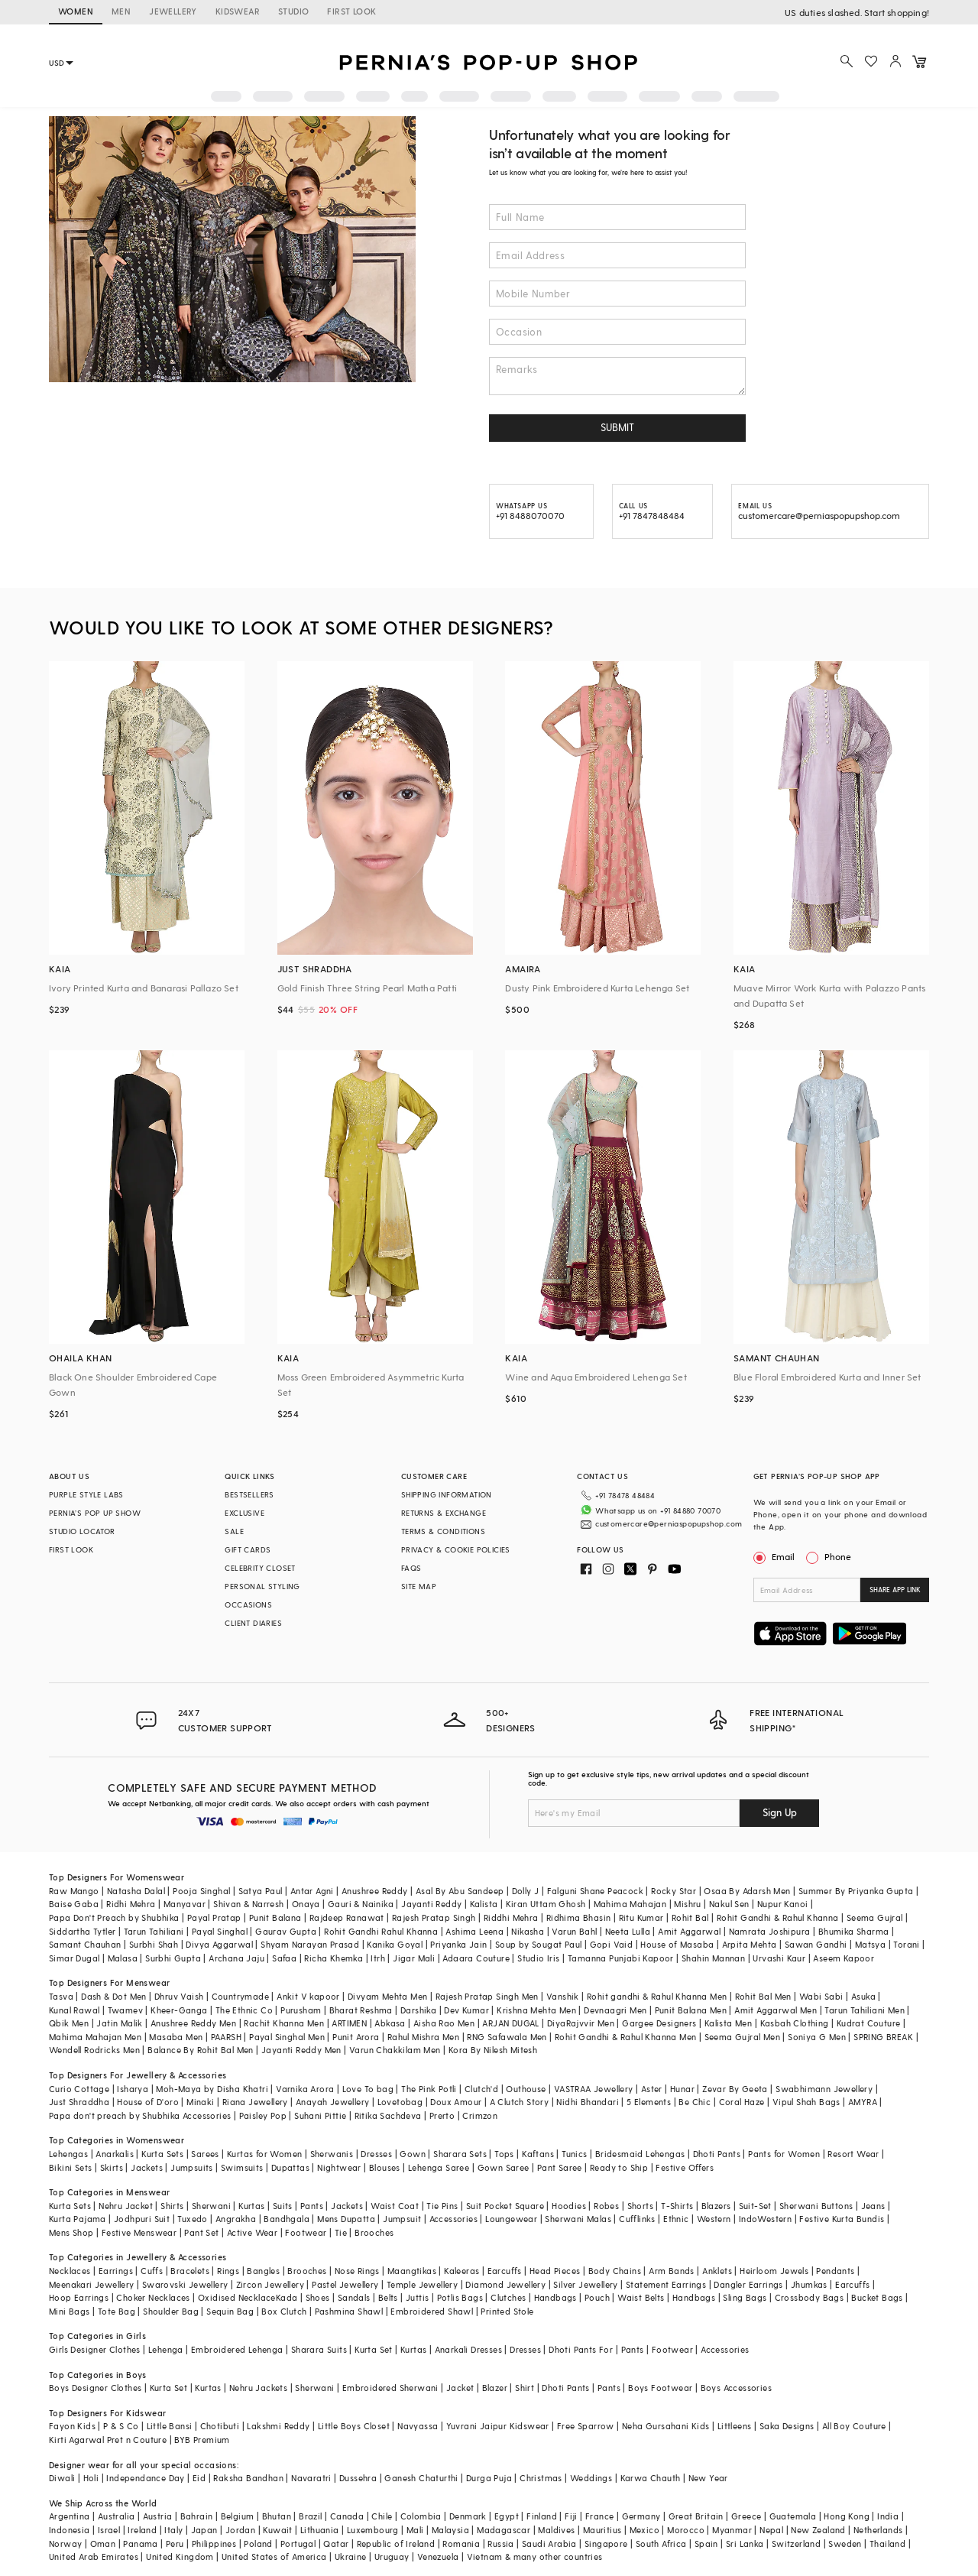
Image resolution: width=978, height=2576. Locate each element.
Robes (606, 2206)
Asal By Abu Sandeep (460, 1891)
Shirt (524, 2388)
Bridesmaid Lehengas (640, 2154)
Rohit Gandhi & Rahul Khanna (778, 1917)
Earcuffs (504, 2271)
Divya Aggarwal (219, 1944)
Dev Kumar (466, 2010)
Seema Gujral (875, 1917)
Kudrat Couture (869, 2023)
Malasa (123, 1958)
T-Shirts (677, 2206)
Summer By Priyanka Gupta (856, 1891)
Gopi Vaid (611, 1944)
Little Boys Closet (354, 2426)
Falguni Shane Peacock (595, 1891)
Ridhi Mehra (130, 1904)
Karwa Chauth (650, 2478)
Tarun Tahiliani (154, 1931)
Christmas (541, 2478)
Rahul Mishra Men (423, 2037)
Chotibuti (220, 2426)
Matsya (870, 1944)
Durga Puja (489, 2478)
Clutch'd (481, 2089)
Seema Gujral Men (742, 2037)
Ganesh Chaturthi (421, 2478)
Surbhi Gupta (173, 1958)
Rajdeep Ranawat (346, 1917)
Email (775, 1556)
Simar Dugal (74, 1958)
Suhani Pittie (320, 2115)
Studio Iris (538, 1958)
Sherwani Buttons (816, 2206)
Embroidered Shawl (431, 2311)
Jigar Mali (414, 1958)
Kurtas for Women (264, 2154)
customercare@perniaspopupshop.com (668, 1523)
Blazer (494, 2388)
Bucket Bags (876, 2297)
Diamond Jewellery (505, 2284)
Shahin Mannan (713, 1958)
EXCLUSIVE (244, 1512)
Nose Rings (357, 2271)
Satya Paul (260, 1891)
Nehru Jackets (258, 2388)
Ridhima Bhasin (578, 1917)
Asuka (863, 1996)
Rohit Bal (690, 1917)
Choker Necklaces (152, 2297)
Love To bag (367, 2089)
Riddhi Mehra (511, 1917)
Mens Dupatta (346, 2219)
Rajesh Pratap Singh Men (487, 1996)
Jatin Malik (119, 2023)
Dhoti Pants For (581, 2349)
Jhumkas (809, 2284)
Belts (388, 2297)
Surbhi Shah (153, 1944)
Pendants (835, 2271)
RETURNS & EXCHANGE (443, 1512)
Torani (906, 1944)
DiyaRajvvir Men (580, 2023)
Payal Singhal (220, 1931)
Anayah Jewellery (332, 2102)
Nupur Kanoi (782, 1904)
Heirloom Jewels (774, 2271)
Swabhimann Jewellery (824, 2089)
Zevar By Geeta (735, 2089)
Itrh (378, 1958)
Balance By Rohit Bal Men (200, 2050)
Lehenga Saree (438, 2167)
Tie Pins (442, 2206)
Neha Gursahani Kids (666, 2426)
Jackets (147, 2167)
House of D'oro (148, 2102)
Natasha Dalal (136, 1891)
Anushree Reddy (375, 1891)
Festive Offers (685, 2167)
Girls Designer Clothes (95, 2349)
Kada (287, 2297)
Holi (91, 2478)
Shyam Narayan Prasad (310, 1944)
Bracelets (189, 2271)
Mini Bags (69, 2311)
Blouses (384, 2167)
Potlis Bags (460, 2297)
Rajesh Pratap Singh (434, 1917)
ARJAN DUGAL (510, 2023)
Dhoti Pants (716, 2154)
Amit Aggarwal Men (775, 2010)
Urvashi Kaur (779, 1958)
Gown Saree (503, 2167)
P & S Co (120, 2426)
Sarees (205, 2154)
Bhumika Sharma (853, 1931)
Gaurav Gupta (285, 1931)
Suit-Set (755, 2206)
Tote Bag (116, 2311)
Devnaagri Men (615, 2010)
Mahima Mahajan (630, 1904)
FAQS (411, 1567)
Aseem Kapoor (843, 1958)
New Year (708, 2478)
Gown (413, 2154)
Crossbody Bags (809, 2297)
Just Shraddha (79, 2102)
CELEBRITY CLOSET (260, 1567)
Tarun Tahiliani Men (864, 2010)
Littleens (734, 2426)
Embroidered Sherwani (390, 2388)
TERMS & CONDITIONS (443, 1531)
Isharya (132, 2089)
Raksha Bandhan (248, 2478)
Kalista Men (728, 2023)
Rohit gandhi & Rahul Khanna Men (657, 1996)
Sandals (354, 2297)
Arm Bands (672, 2271)
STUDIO (293, 11)
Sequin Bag (230, 2311)
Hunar (682, 2089)
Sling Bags (744, 2297)
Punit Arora (355, 2037)
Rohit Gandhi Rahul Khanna (381, 1931)
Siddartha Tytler (82, 1931)
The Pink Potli (429, 2089)
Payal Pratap (214, 1917)
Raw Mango (74, 1891)
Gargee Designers (659, 2023)
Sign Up (780, 1812)
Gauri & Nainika (360, 1904)
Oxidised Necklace (237, 2297)
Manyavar (185, 1904)
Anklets (717, 2271)
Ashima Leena (474, 1931)
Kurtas (251, 2206)
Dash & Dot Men (114, 1996)
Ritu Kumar (641, 1917)
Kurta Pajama (77, 2219)
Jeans (873, 2206)
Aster (651, 2089)
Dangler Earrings (748, 2284)
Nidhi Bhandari (587, 2102)
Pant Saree (559, 2167)
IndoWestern (765, 2219)
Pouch (597, 2297)
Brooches (374, 2232)
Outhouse (526, 2089)
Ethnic (675, 2219)
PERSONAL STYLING (262, 1586)
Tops (504, 2154)
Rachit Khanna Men (284, 2023)
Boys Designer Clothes (95, 2388)
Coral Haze (742, 2102)
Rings (228, 2271)
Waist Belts (640, 2297)
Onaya (306, 1904)
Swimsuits (242, 2167)
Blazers (716, 2206)
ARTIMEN (349, 2023)
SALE (234, 1531)
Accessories (453, 2219)
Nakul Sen (729, 1904)
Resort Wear (853, 2154)
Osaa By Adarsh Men (747, 1891)
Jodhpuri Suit (142, 2219)
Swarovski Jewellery (185, 2284)
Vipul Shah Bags (806, 2102)
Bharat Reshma (361, 2010)
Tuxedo (192, 2219)
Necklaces (70, 2271)
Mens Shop (71, 2232)
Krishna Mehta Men (536, 2010)
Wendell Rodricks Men (94, 2050)
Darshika (418, 2010)
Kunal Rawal (74, 2010)
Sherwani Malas (578, 2219)
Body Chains (614, 2271)
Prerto (442, 2115)
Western (714, 2219)
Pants (311, 2206)
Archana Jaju (236, 1958)
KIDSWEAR (237, 11)
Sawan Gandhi (816, 1944)
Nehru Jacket (126, 2206)
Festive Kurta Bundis (841, 2219)
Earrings (116, 2271)
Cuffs (152, 2271)
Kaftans (538, 2154)
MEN (121, 11)
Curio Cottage (79, 2089)
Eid (199, 2478)
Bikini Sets (70, 2167)
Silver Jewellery (585, 2284)
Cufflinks (637, 2219)
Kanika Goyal (395, 1944)
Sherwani (211, 2206)
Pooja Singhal (201, 1891)
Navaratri (311, 2478)
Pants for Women (784, 2154)
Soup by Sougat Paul (538, 1944)
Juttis (417, 2297)
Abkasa (389, 2023)
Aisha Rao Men (443, 2023)
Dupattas (290, 2167)
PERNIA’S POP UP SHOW (95, 1512)
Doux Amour (455, 2102)
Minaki (200, 2102)
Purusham (300, 2010)
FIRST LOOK (351, 11)
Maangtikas (411, 2271)
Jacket (460, 2388)
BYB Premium (201, 2440)
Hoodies (569, 2206)
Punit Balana (275, 1917)
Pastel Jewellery (345, 2284)
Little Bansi (170, 2426)
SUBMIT (617, 427)
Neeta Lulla (627, 1931)
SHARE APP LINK (895, 1589)
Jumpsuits (191, 2167)
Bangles (263, 2271)
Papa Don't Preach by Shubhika (114, 1917)
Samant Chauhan (85, 1944)
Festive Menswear (139, 2232)
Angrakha (235, 2219)
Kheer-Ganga (179, 2010)
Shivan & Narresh (248, 1904)
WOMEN (75, 11)
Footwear (305, 2232)
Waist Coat (395, 2206)
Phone (836, 1556)
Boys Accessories (736, 2388)
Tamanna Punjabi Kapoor (621, 1958)
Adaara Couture (476, 1958)
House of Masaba (677, 1944)
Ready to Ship (619, 2167)
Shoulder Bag (171, 2311)
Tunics (574, 2154)
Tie (341, 2232)
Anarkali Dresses (468, 2349)
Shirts (171, 2206)
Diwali (62, 2478)
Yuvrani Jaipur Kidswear (497, 2426)
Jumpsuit (402, 2219)
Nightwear (339, 2167)
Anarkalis (115, 2154)
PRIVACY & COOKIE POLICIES (455, 1549)
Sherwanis (332, 2154)
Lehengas (68, 2154)
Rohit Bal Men (763, 1996)
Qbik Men (69, 2023)
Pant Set (201, 2232)
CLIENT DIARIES (253, 1622)
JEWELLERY (173, 11)
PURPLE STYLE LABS (86, 1494)
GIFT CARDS (247, 1549)
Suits (283, 2206)
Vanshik (562, 1996)
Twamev (125, 2010)
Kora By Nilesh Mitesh (493, 2050)
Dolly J (525, 1891)
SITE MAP (418, 1586)
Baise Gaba (74, 1904)
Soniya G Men (817, 2037)
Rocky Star (673, 1891)
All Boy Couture (854, 2426)
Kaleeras (461, 2271)
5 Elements (649, 2102)
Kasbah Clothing (794, 2023)
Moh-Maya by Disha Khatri (212, 2089)
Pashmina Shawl (349, 2311)
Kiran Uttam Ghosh (546, 1904)
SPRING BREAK (883, 2037)
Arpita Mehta (749, 1944)
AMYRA (862, 2102)
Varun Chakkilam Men (395, 2050)
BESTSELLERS (249, 1494)
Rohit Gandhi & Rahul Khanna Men (625, 2037)
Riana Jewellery (255, 2102)
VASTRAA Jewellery (593, 2089)
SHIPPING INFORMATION (446, 1494)
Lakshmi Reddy (278, 2426)
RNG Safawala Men (506, 2037)
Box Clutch (283, 2311)
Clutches (508, 2297)
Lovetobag (400, 2102)
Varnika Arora (305, 2089)
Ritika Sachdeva (388, 2115)
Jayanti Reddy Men (301, 2050)
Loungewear (511, 2219)
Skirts (111, 2167)
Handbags (555, 2297)
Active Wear (252, 2232)
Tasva (61, 1996)
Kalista (484, 1904)
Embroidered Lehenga (237, 2349)
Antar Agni (312, 1891)
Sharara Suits (319, 2349)
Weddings (591, 2478)
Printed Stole (507, 2311)
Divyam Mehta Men (387, 1996)
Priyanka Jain (458, 1944)
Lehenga (165, 2349)
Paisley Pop (263, 2115)
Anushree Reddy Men (193, 2023)
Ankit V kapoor (308, 1996)
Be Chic (694, 2102)
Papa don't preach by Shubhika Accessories (140, 2115)
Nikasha (527, 1931)
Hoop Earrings (78, 2297)
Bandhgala (286, 2219)
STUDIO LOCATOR (82, 1531)
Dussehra (358, 2478)
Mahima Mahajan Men (95, 2037)
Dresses (376, 2154)
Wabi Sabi (821, 1996)
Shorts (640, 2206)
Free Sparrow (585, 2426)
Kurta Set (374, 2349)
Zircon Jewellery (270, 2284)
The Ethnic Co (244, 2010)
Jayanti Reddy (431, 1904)
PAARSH (226, 2037)
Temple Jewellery (422, 2284)
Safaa (284, 1958)
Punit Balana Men (691, 2010)
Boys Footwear (660, 2388)
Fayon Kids (72, 2426)
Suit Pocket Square (505, 2206)
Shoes (318, 2297)
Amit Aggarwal (689, 1931)
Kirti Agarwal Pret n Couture (108, 2440)
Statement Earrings (666, 2284)
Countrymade (240, 1996)
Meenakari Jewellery (91, 2284)
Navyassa (417, 2426)
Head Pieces (554, 2271)
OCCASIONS (248, 1604)
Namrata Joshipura (770, 1931)
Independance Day (145, 2478)
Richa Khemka (333, 1958)
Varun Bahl (574, 1931)
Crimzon (479, 2115)
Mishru (687, 1904)
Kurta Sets (162, 2154)
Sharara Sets (460, 2154)
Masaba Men (175, 2037)
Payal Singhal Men (287, 2037)
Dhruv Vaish (178, 1996)
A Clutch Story (519, 2102)
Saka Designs (786, 2426)
